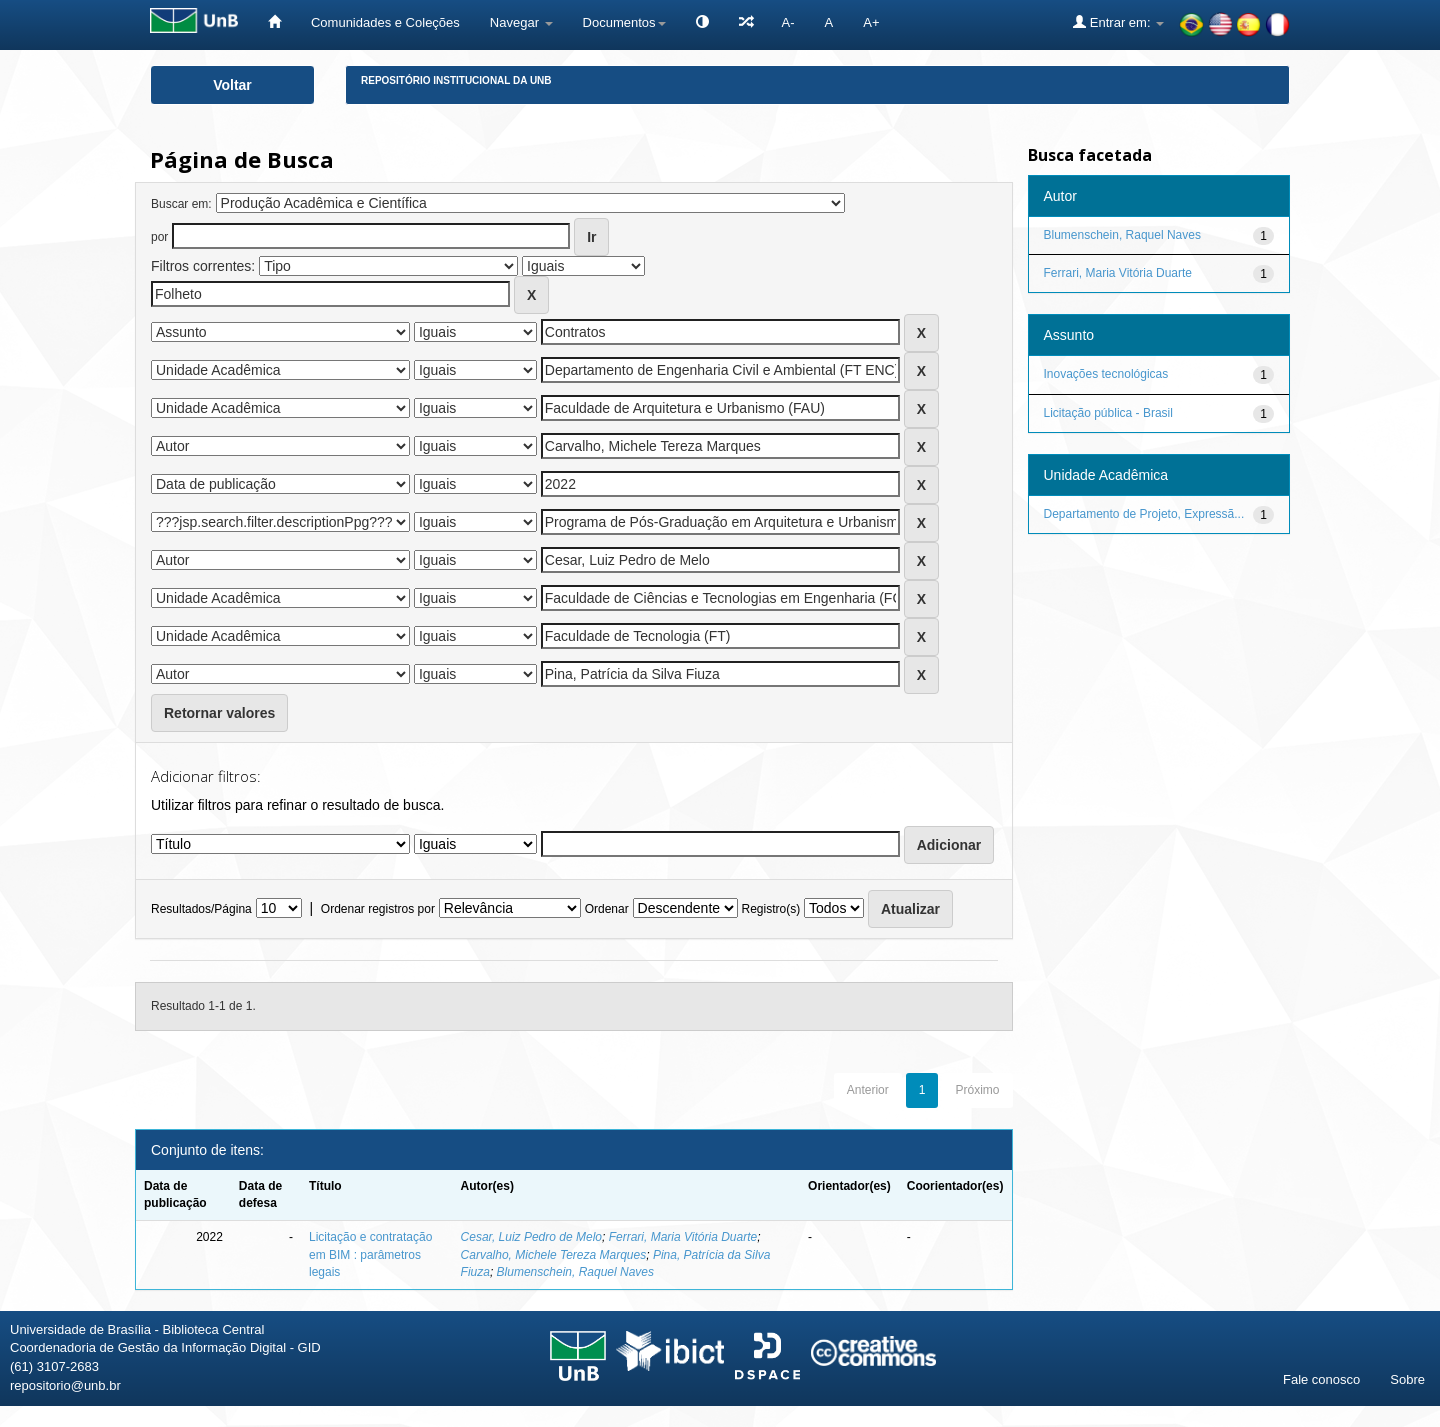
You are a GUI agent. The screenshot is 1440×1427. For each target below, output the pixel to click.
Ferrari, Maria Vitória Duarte (683, 1237)
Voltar (232, 85)
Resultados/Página (201, 909)
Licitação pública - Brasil (1108, 413)
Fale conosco (1321, 1379)
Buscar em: (181, 204)
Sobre (1407, 1379)
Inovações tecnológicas (1106, 374)
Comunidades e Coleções (385, 22)
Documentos (624, 22)
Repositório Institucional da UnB (456, 80)
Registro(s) (770, 909)
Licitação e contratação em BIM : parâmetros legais (370, 1254)
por (159, 237)
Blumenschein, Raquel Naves (575, 1272)
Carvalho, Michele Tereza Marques (554, 1255)
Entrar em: (1118, 22)
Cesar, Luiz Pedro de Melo (531, 1237)
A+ (871, 22)
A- (788, 22)
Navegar (521, 22)
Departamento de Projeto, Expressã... (1144, 514)
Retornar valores (219, 713)
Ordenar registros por (378, 909)
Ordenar (607, 909)
